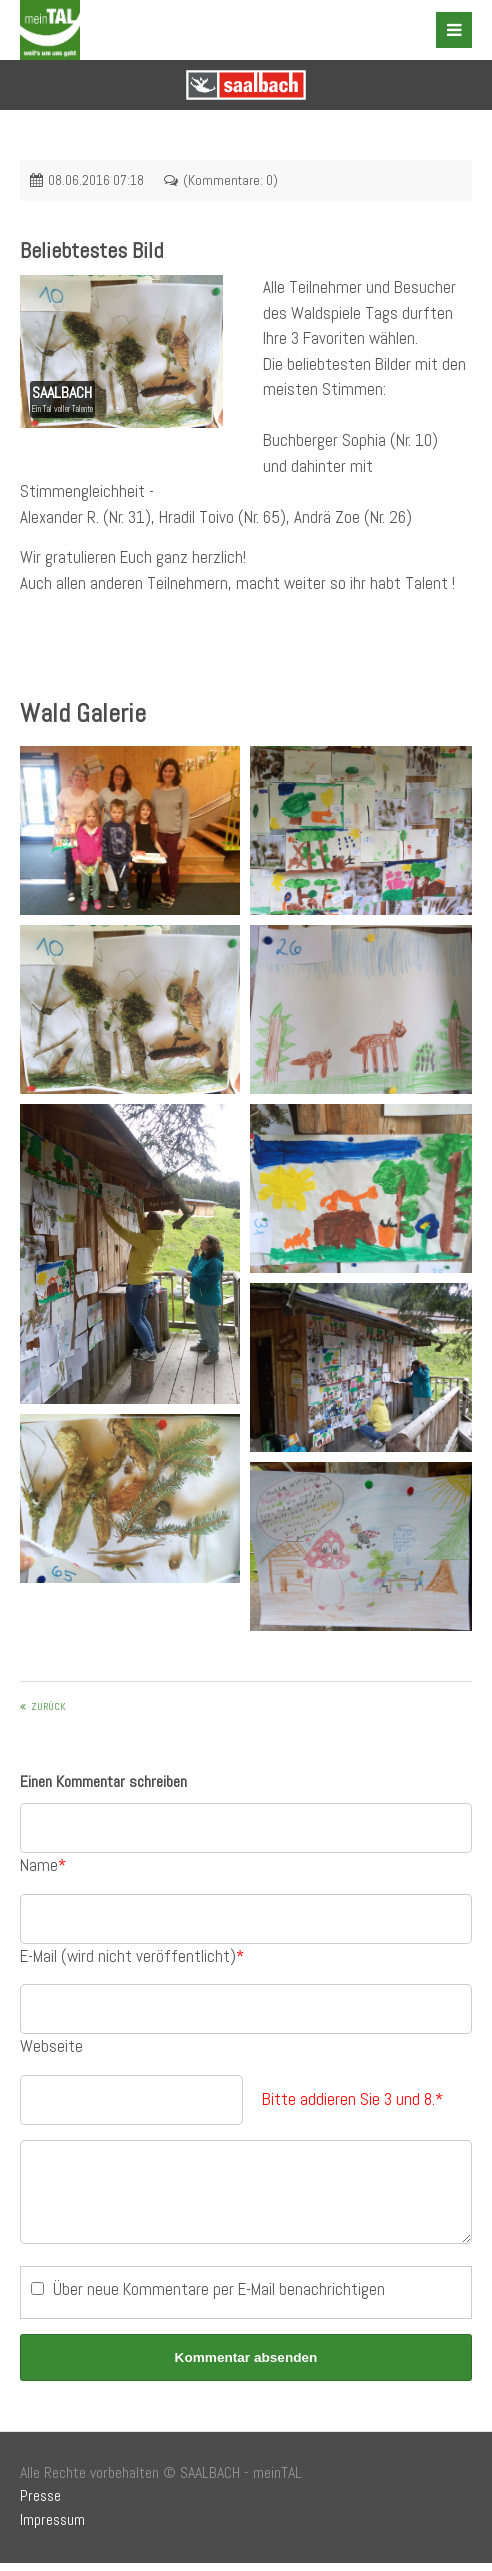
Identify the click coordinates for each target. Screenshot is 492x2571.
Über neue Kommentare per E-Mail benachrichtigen (219, 2297)
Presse (40, 2504)
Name (43, 1865)
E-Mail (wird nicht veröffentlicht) (132, 1956)
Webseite (51, 2046)
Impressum (52, 2528)
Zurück (48, 1706)
